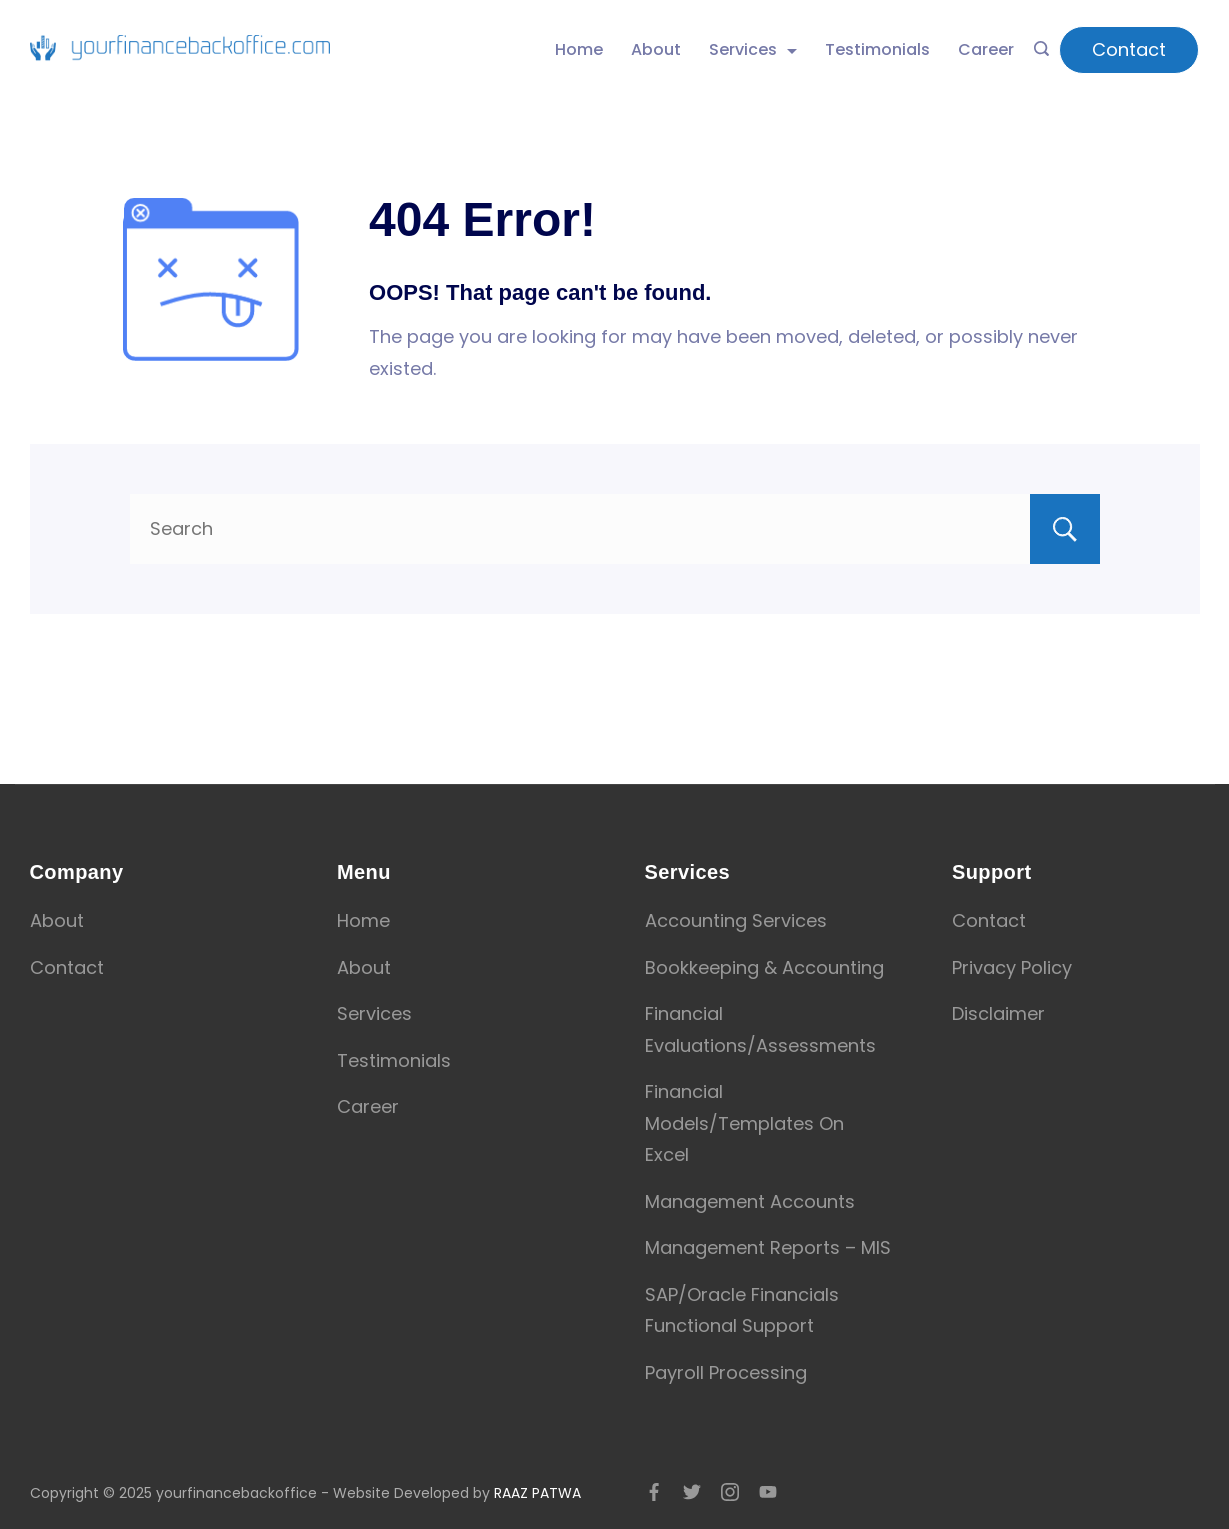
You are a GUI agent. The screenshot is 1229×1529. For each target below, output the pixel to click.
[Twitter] (692, 1492)
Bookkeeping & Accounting (764, 967)
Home (579, 49)
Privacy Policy (1012, 967)
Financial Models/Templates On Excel (744, 1123)
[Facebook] (654, 1492)
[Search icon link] (1041, 50)
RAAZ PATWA (537, 1493)
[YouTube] (768, 1492)
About (656, 49)
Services (753, 49)
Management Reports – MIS (768, 1247)
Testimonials (877, 49)
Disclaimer (998, 1013)
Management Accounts (750, 1201)
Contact (1129, 49)
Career (986, 49)
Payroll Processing (726, 1372)
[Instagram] (730, 1492)
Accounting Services (736, 920)
